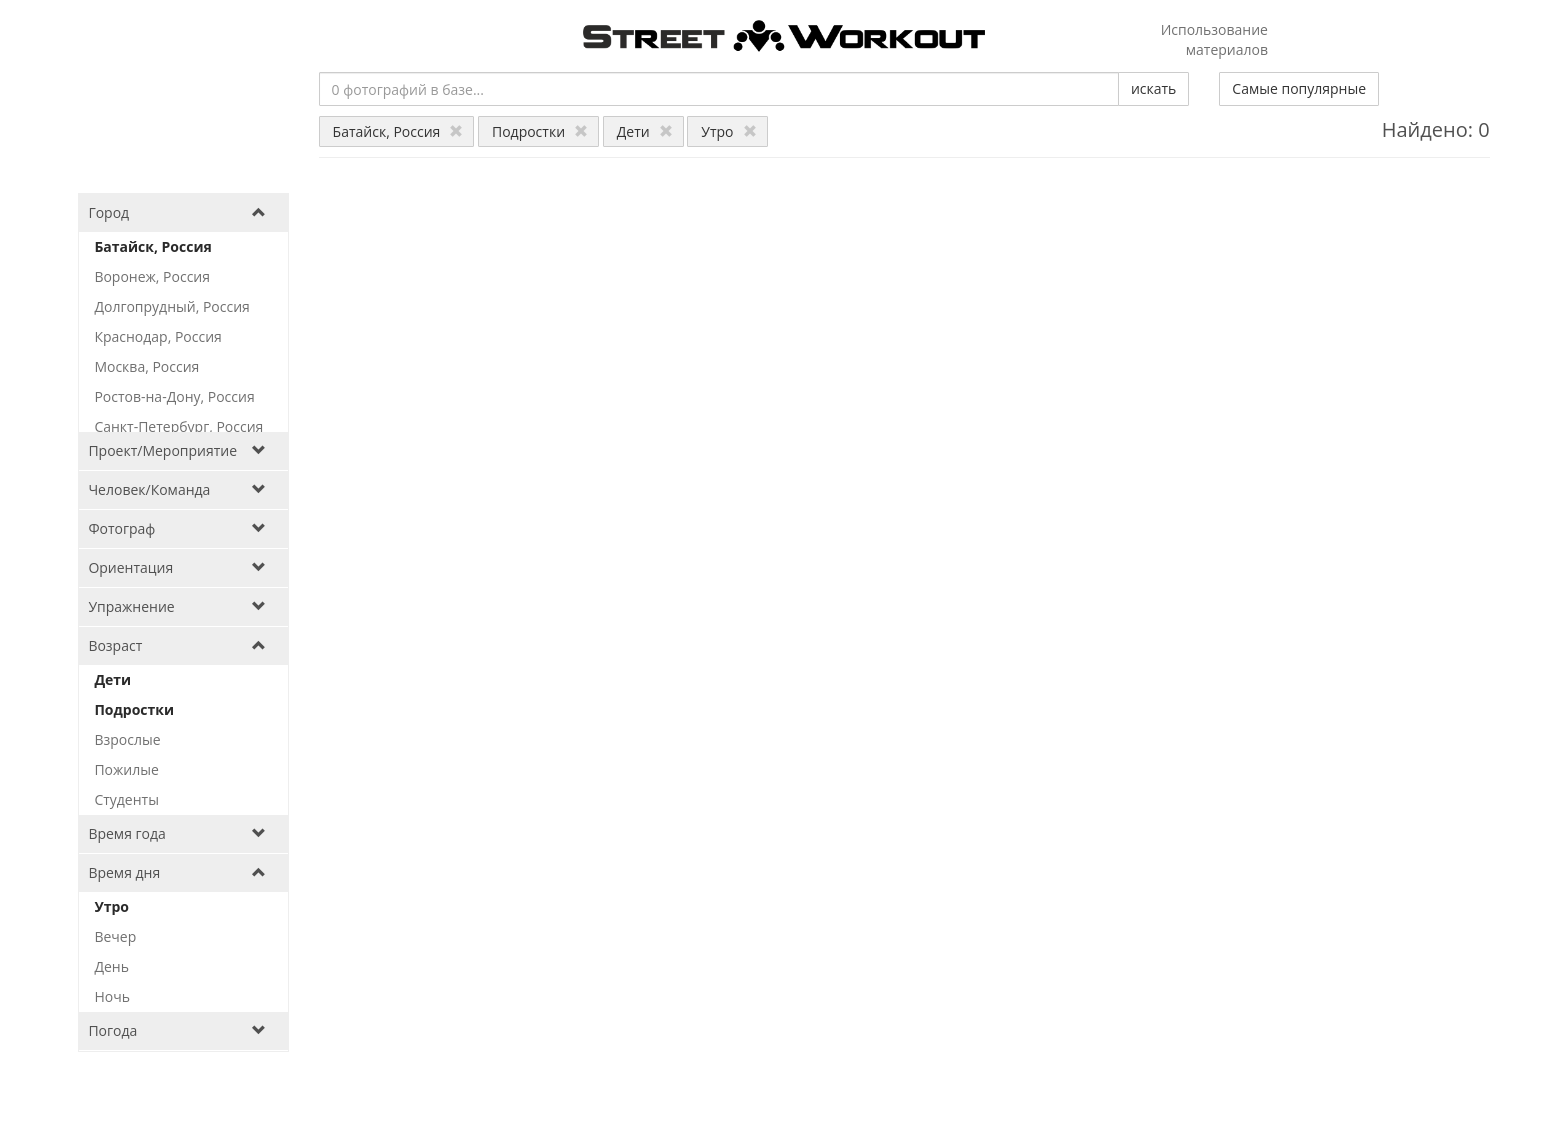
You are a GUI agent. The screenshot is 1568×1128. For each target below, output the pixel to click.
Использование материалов (1214, 39)
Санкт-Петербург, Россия (178, 426)
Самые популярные (1299, 88)
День (111, 966)
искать (1153, 88)
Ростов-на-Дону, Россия (174, 396)
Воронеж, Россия (152, 276)
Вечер (115, 936)
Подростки (540, 131)
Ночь (112, 996)
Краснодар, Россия (157, 336)
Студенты (126, 799)
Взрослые (127, 739)
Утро (728, 131)
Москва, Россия (146, 366)
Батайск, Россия (398, 131)
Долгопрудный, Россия (171, 306)
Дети (645, 131)
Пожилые (126, 769)
